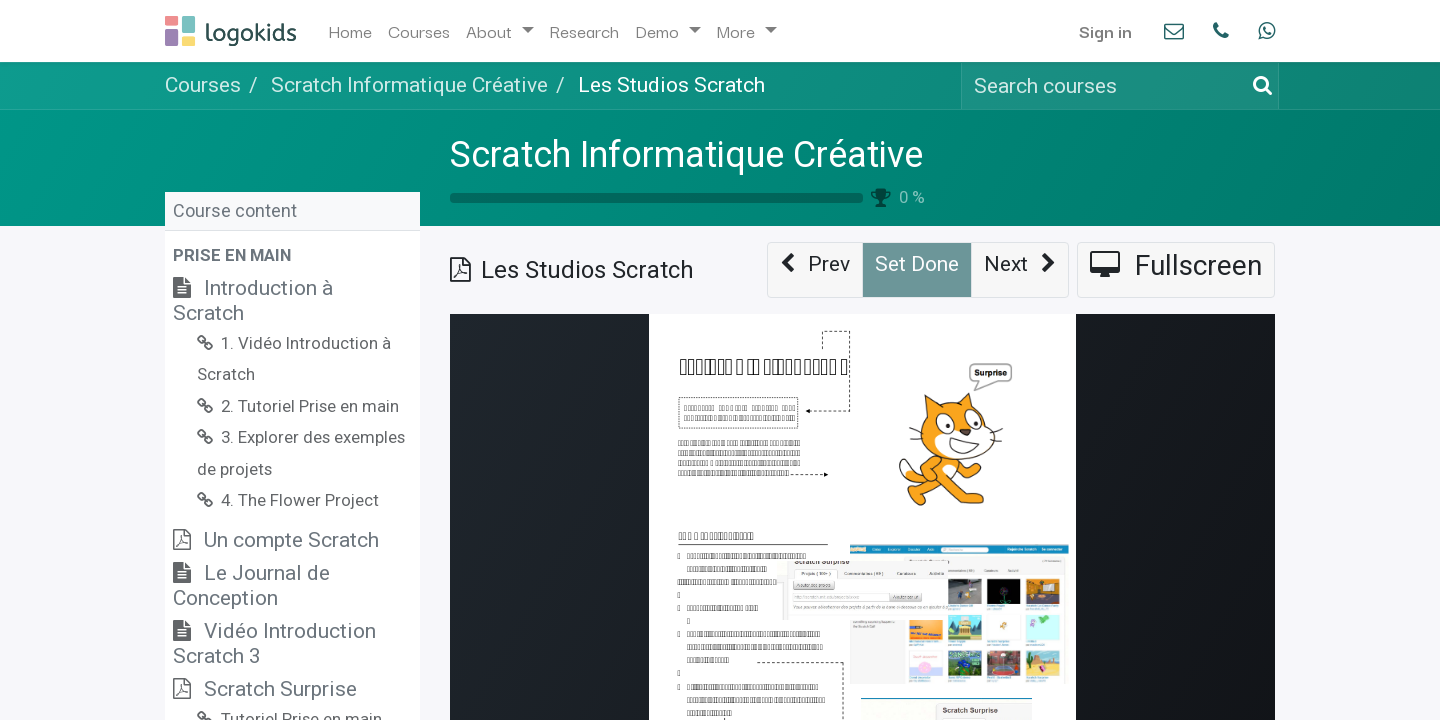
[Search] (1259, 86)
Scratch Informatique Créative (686, 155)
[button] (292, 255)
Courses (203, 85)
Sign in (1105, 30)
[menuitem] (350, 31)
